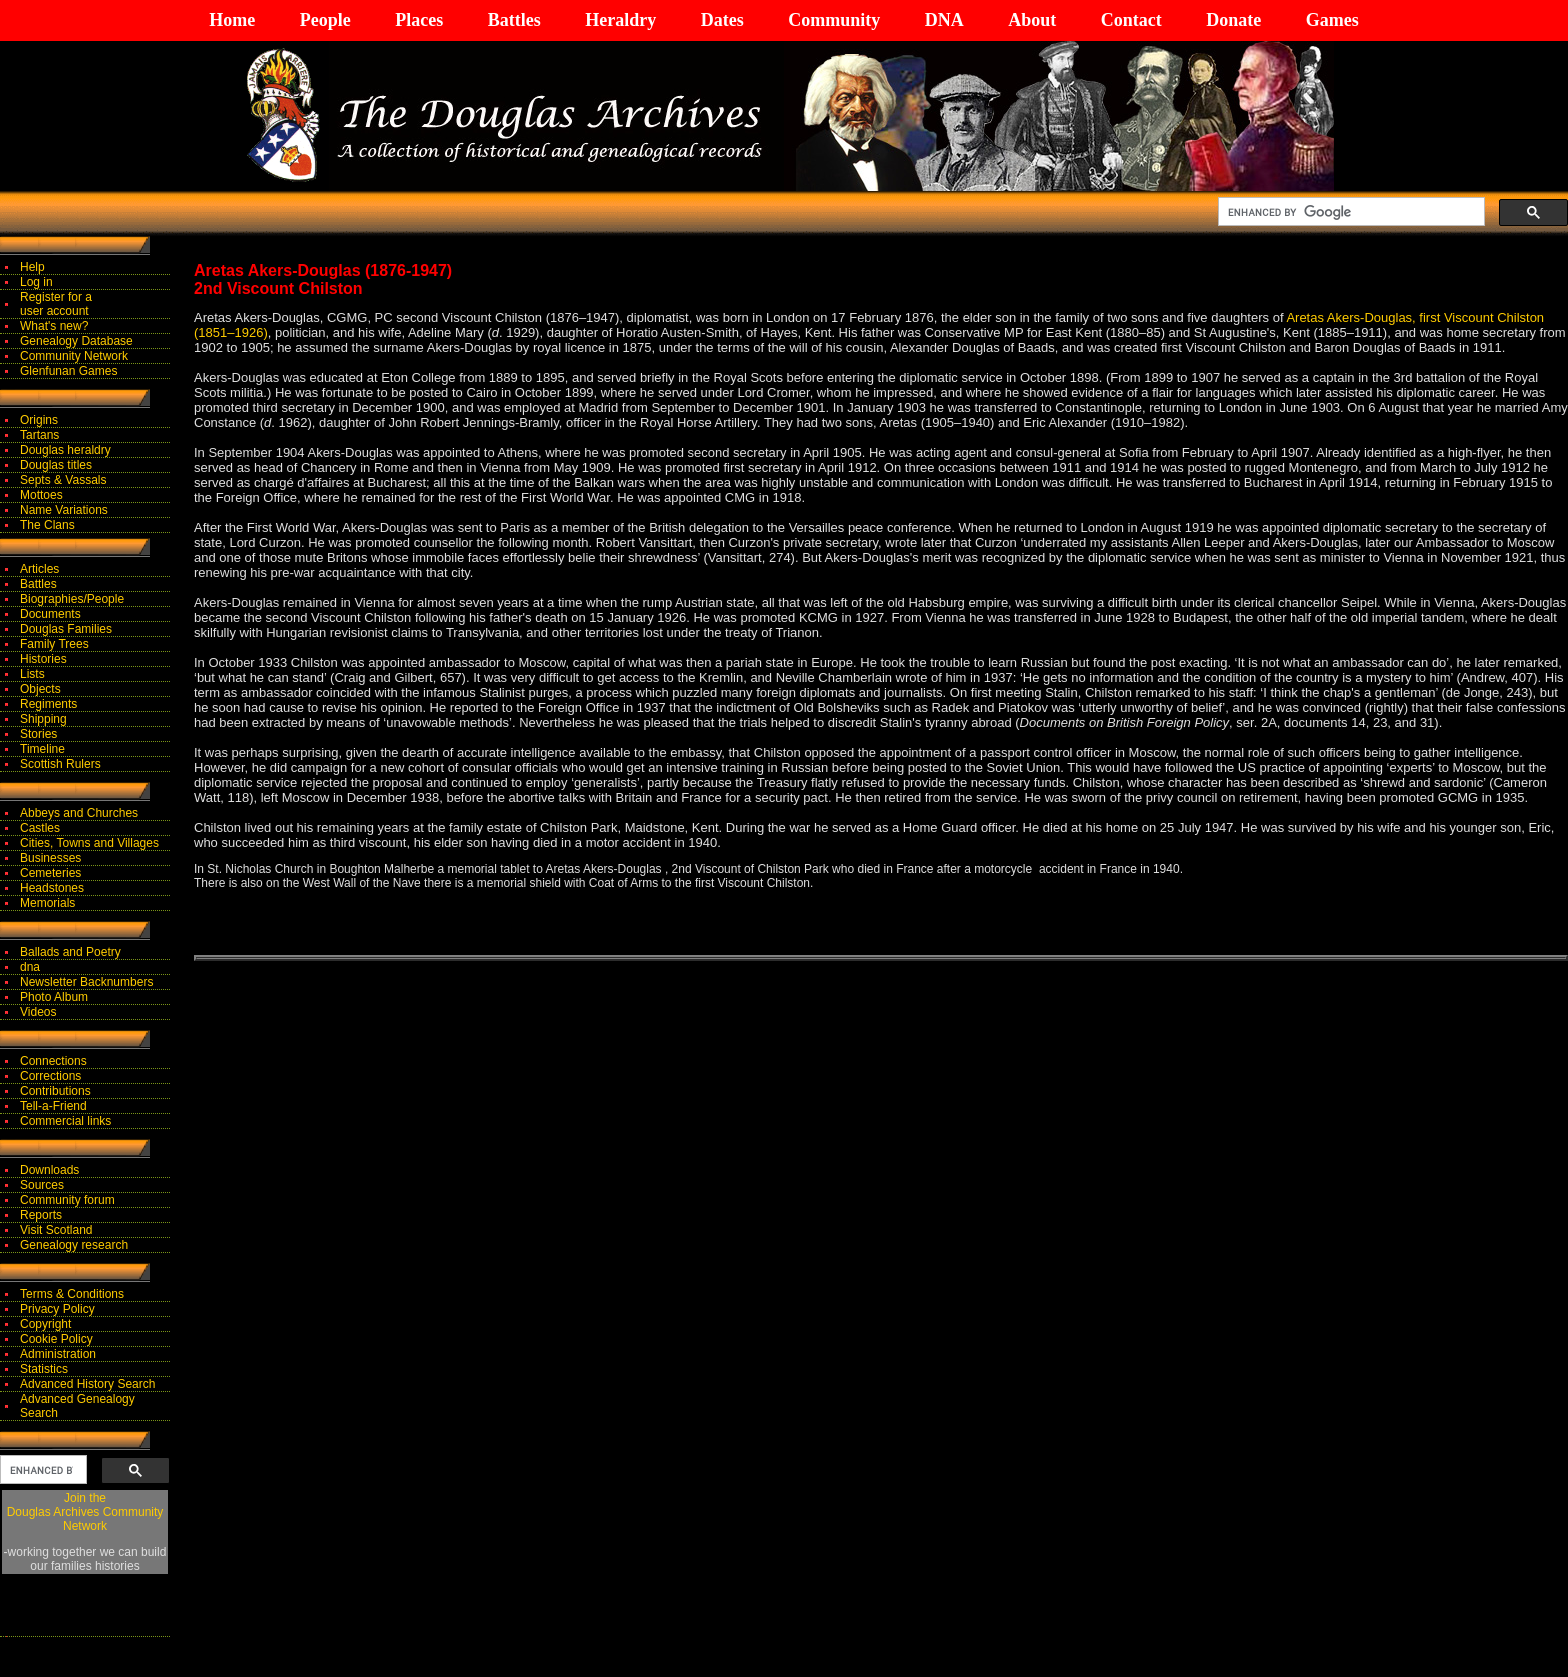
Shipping (43, 719)
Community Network (74, 356)
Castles (40, 828)
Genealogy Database (76, 341)
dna (30, 967)
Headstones (52, 888)
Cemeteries (50, 873)
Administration (58, 1354)
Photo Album (54, 997)
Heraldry (620, 20)
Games (1332, 20)
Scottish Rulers (60, 764)
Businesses (50, 858)
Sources (42, 1185)
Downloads (49, 1170)
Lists (32, 674)
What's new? (54, 326)
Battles (514, 20)
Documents (50, 614)
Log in (36, 282)
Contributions (55, 1091)
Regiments (48, 704)
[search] (1349, 212)
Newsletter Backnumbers (86, 982)
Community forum (67, 1200)
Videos (38, 1012)
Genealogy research (74, 1245)
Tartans (39, 435)
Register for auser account (56, 304)
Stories (38, 734)
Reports (41, 1215)
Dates (722, 20)
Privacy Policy (57, 1309)
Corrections (50, 1076)
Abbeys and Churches (79, 813)
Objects (40, 689)
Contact (1131, 20)
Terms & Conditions (72, 1294)
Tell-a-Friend (53, 1106)
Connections (53, 1061)
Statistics (44, 1369)
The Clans (47, 525)
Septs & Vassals (63, 480)
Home (232, 20)
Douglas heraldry (65, 450)
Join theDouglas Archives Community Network (85, 1512)
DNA (944, 20)
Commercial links (65, 1121)
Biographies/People (72, 599)
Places (419, 20)
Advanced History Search (87, 1384)
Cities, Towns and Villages (89, 843)
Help (32, 267)
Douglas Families (66, 629)
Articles (39, 569)
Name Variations (64, 510)
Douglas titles (56, 465)
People (325, 20)
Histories (43, 659)
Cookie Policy (56, 1339)
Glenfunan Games (68, 371)
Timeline (42, 749)
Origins (39, 420)
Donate (1233, 20)
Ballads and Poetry (70, 952)
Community (834, 20)
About (1032, 20)
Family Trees (54, 644)
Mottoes (41, 495)
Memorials (47, 903)
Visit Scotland (56, 1230)
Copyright (45, 1324)
